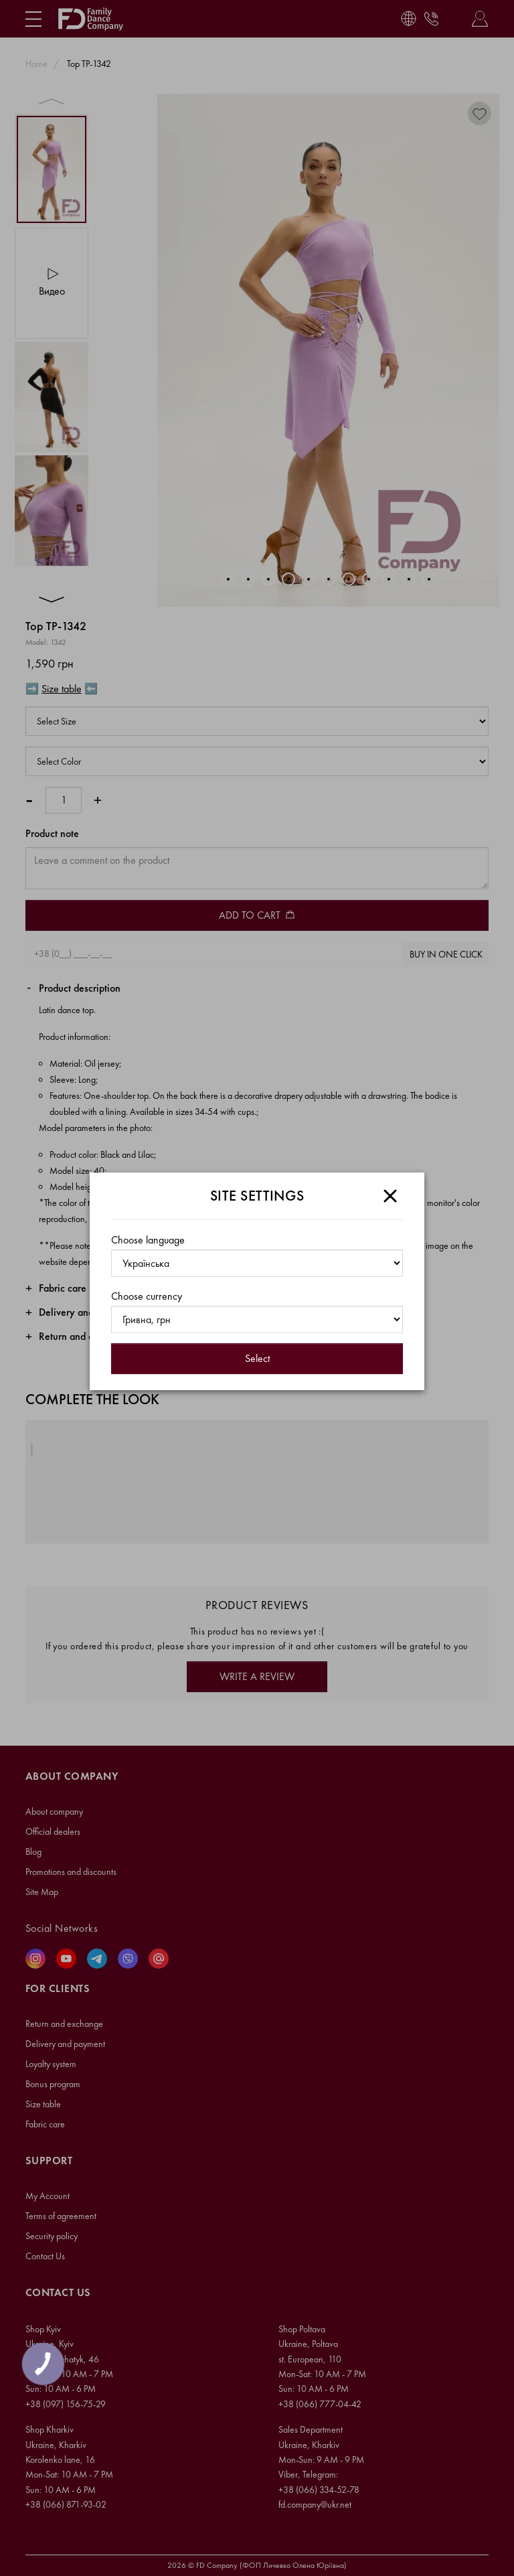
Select (257, 1358)
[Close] (390, 1196)
